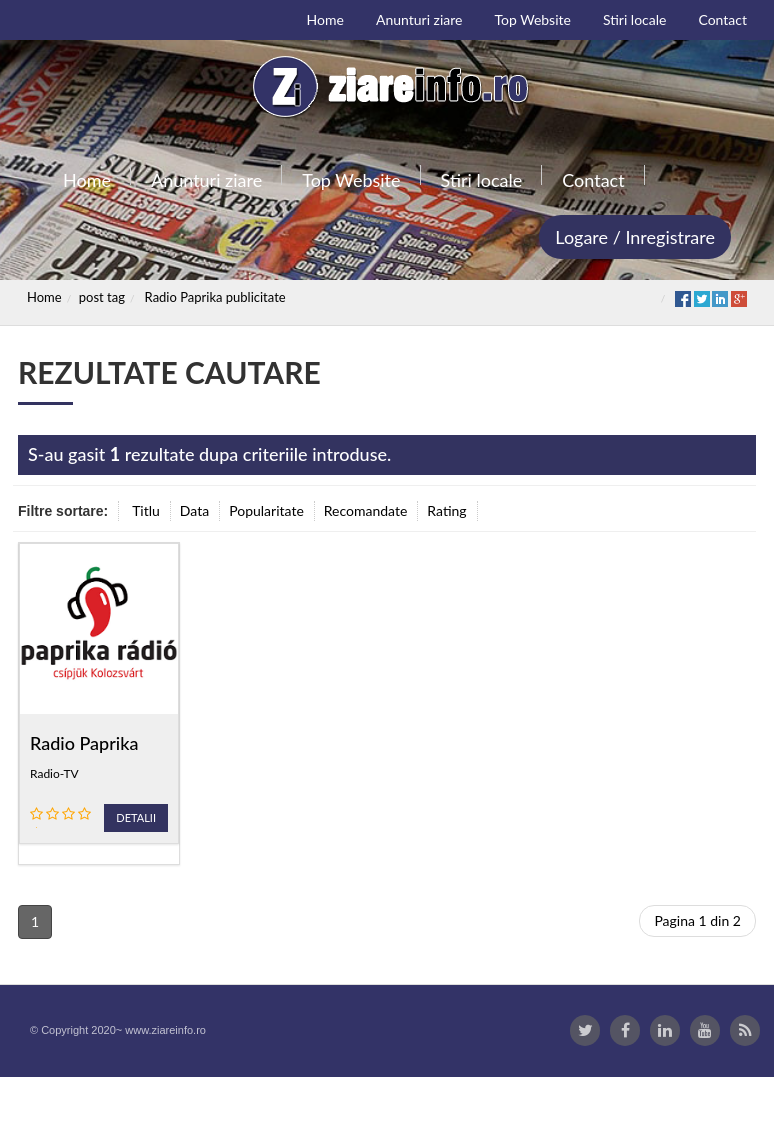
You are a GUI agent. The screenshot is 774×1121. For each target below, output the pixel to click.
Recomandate (366, 510)
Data (194, 510)
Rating (446, 510)
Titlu (146, 510)
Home (44, 297)
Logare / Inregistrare (635, 237)
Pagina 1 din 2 (697, 920)
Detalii (136, 817)
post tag (102, 297)
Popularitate (266, 510)
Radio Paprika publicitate (215, 297)
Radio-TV (54, 773)
